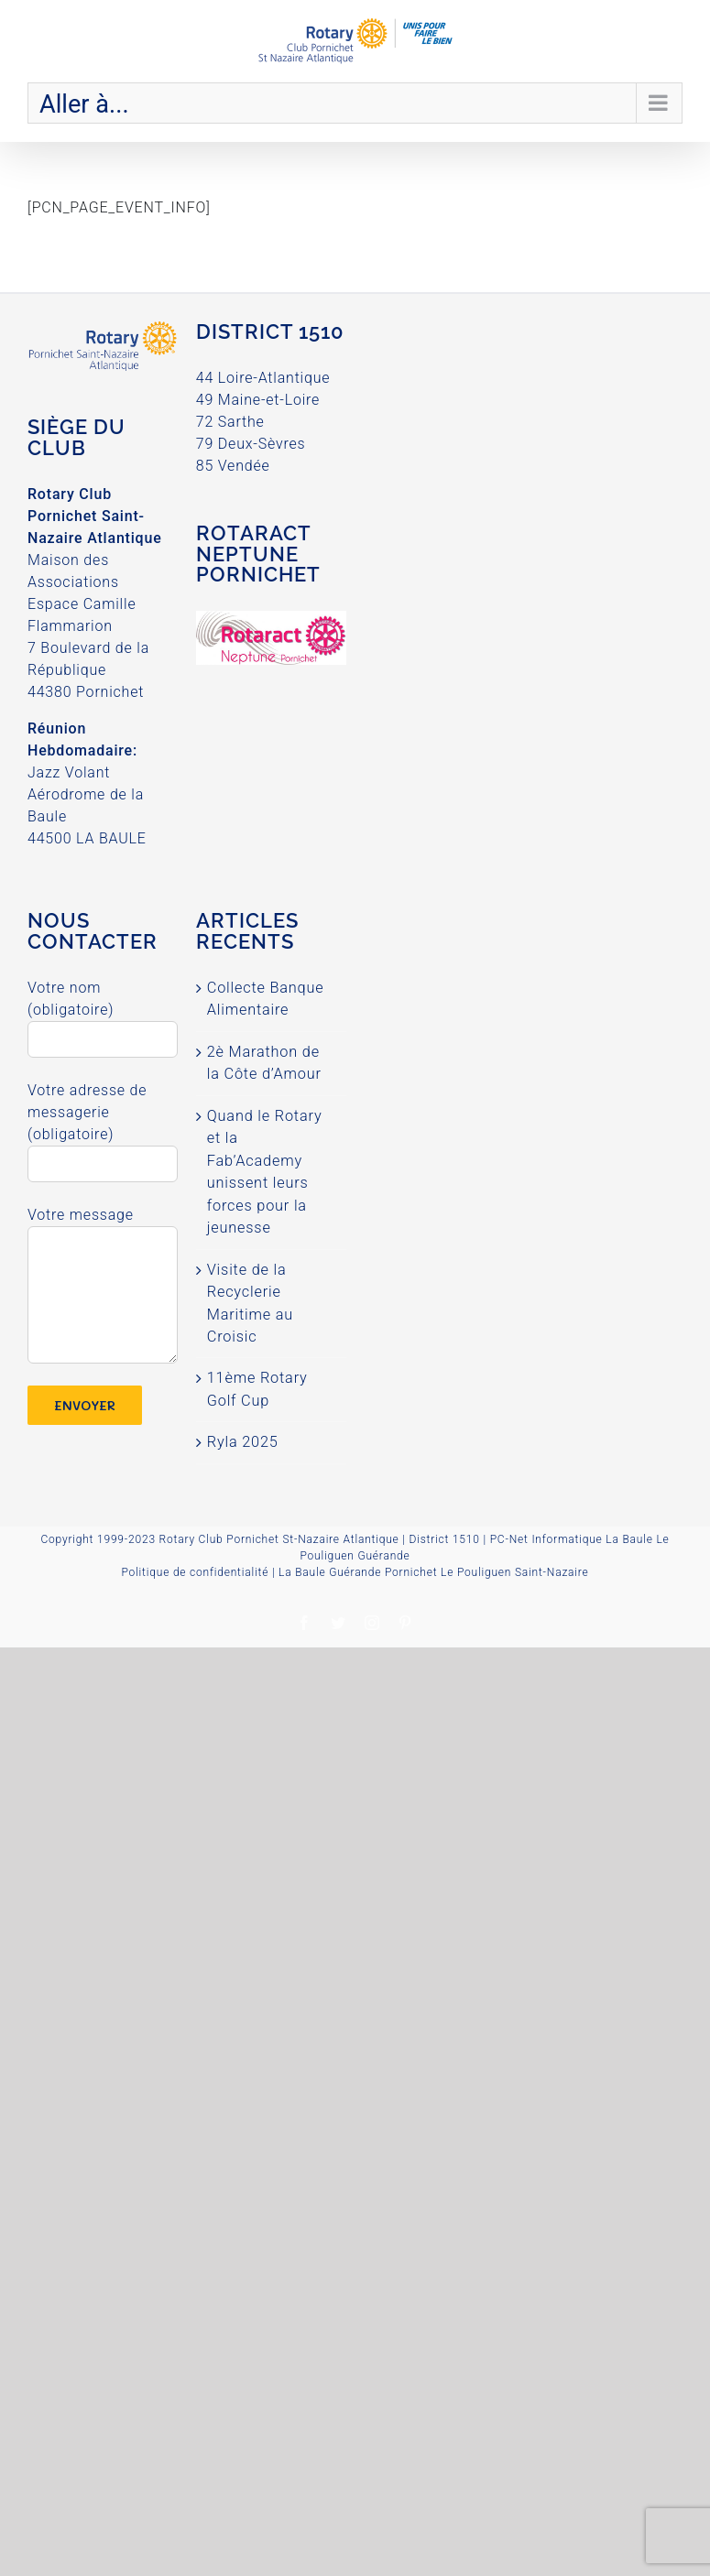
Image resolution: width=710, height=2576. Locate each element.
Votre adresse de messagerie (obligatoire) (102, 1126)
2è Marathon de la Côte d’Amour (264, 1062)
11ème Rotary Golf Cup (257, 1388)
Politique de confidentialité (194, 1572)
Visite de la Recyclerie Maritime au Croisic (250, 1303)
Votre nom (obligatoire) (102, 1013)
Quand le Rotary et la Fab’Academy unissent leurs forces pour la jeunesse (264, 1171)
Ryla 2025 (243, 1442)
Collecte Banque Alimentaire (265, 998)
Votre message (102, 1254)
